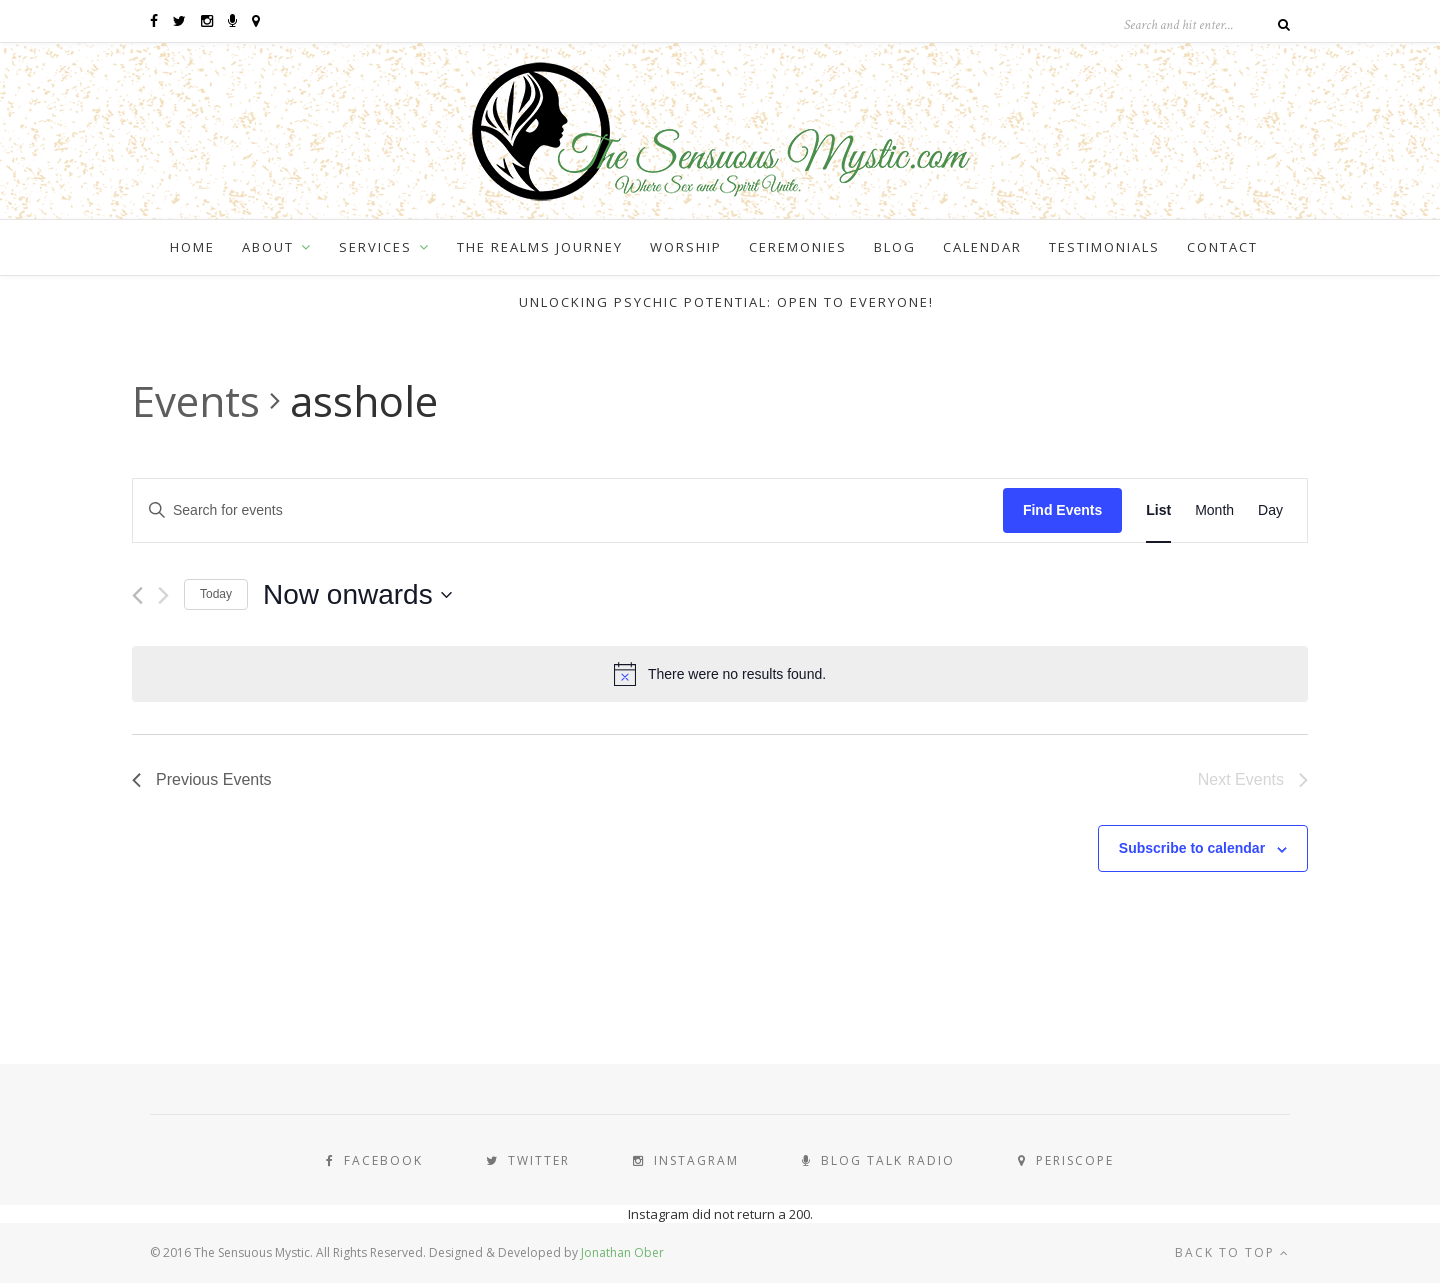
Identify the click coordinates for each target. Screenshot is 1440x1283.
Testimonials (1104, 247)
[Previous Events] (137, 595)
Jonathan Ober (622, 1252)
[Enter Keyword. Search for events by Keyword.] (568, 510)
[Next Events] (163, 595)
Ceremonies (798, 247)
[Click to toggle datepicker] (357, 595)
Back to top (1232, 1252)
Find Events (1062, 510)
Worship (686, 247)
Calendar (982, 247)
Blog (895, 247)
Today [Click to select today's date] (216, 594)
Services (375, 247)
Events (196, 400)
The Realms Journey (540, 247)
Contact (1222, 247)
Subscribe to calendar (1192, 848)
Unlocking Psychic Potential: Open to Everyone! (726, 302)
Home (192, 247)
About (268, 247)
